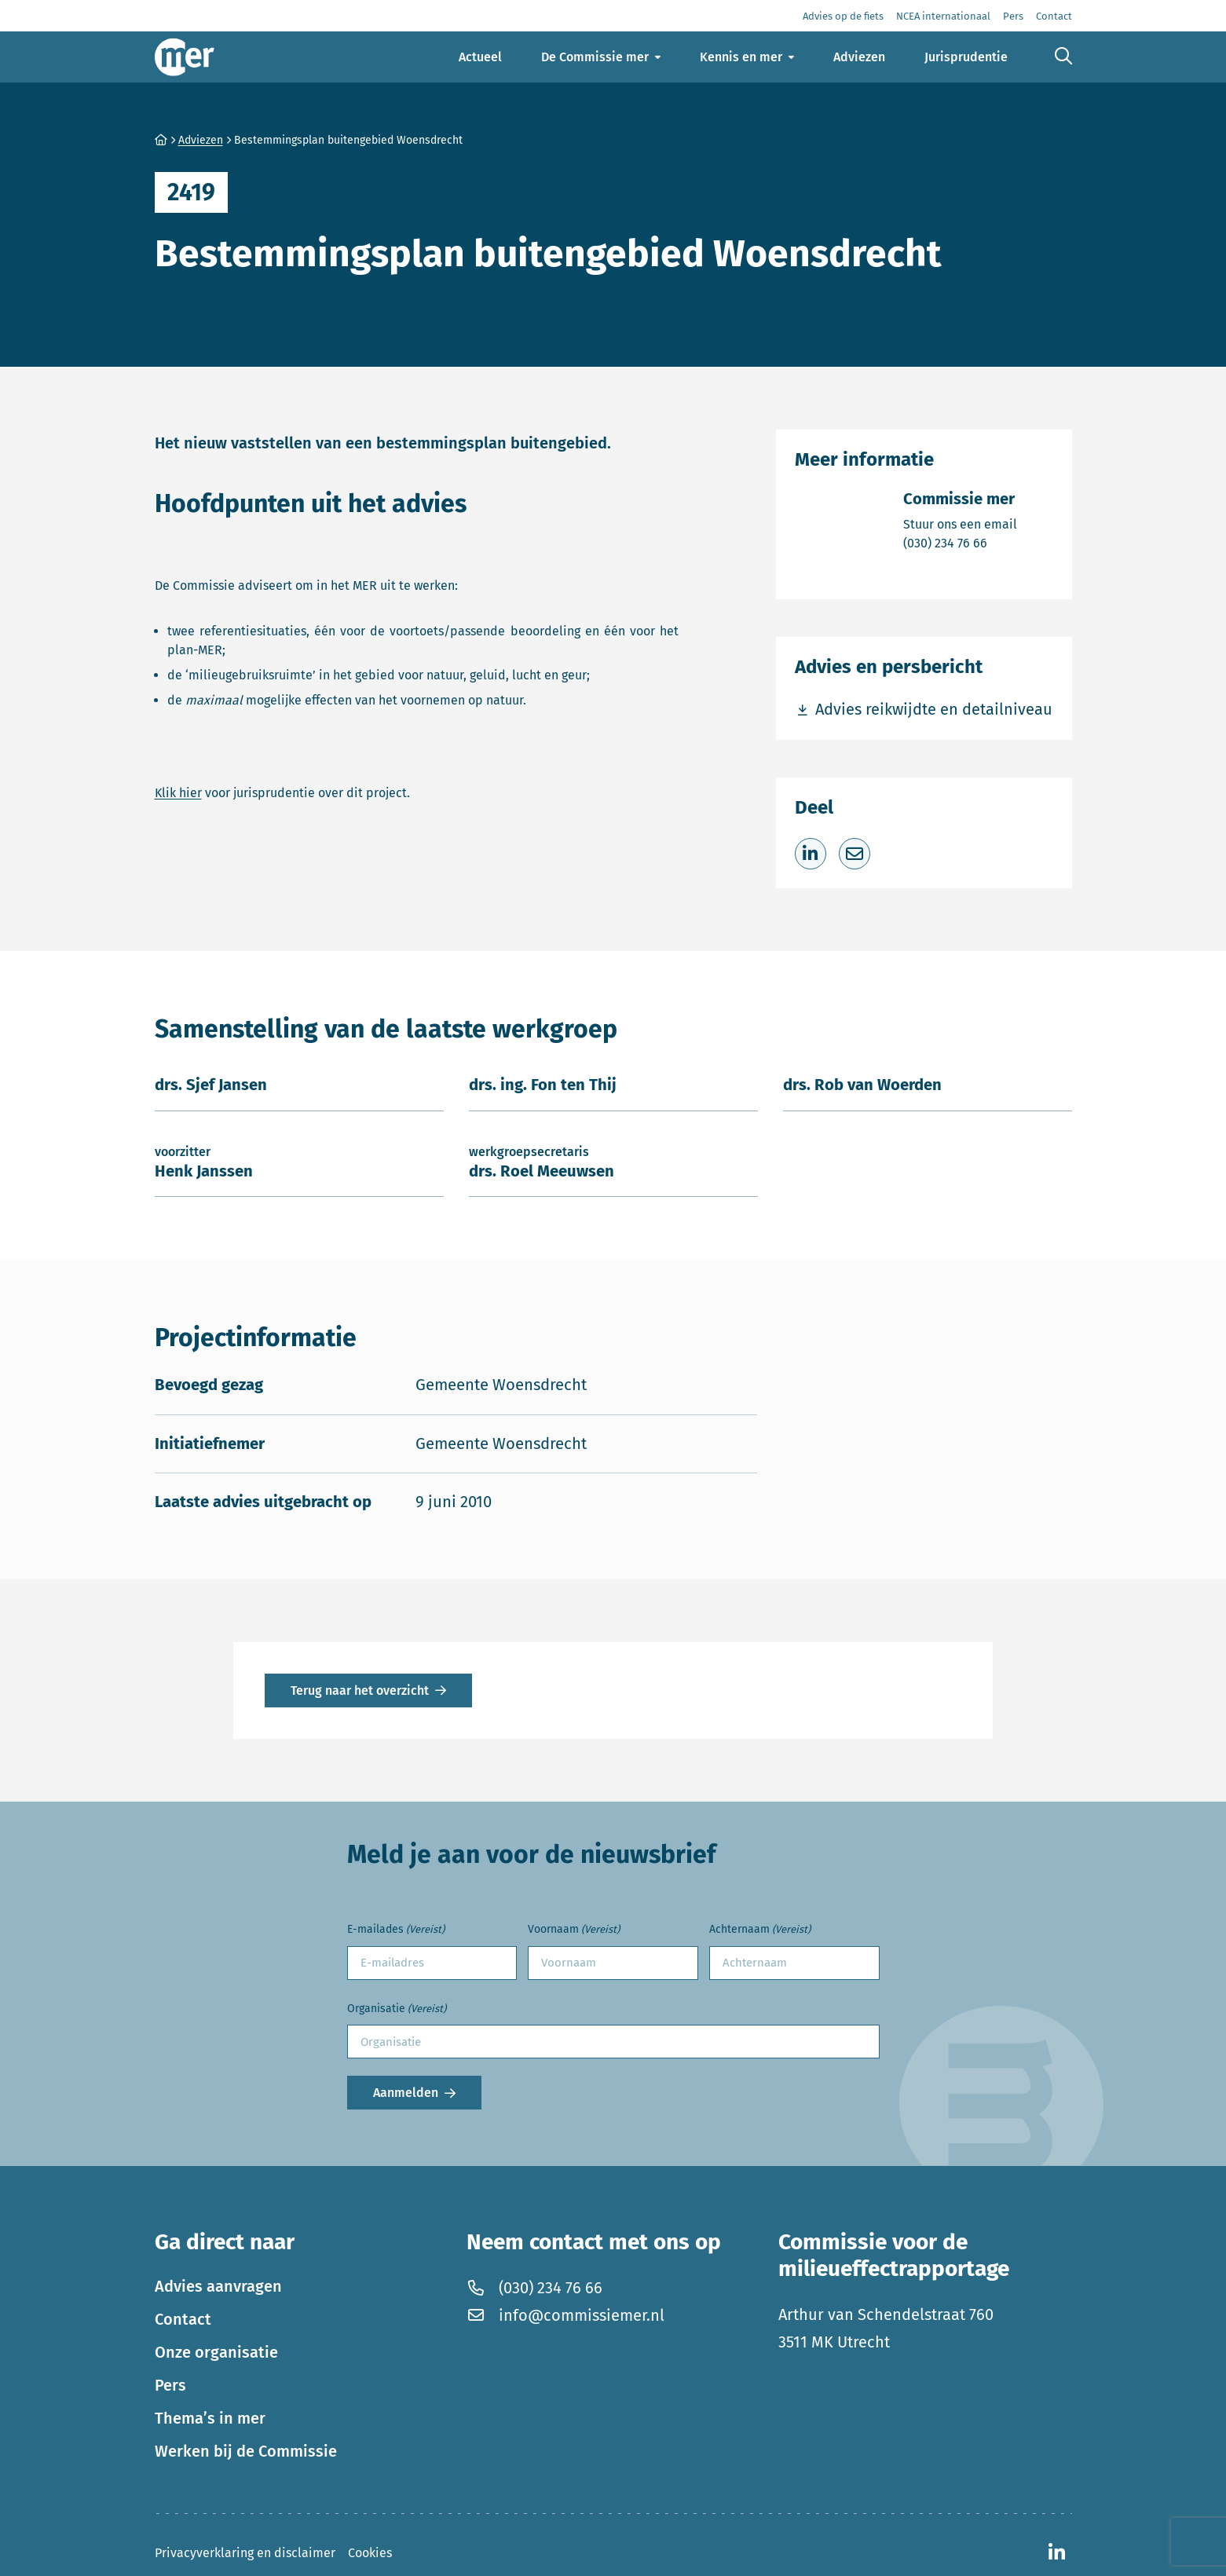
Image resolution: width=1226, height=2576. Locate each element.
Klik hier (178, 792)
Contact (183, 2319)
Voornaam (574, 1930)
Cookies (370, 2552)
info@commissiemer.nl (565, 2315)
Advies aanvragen (218, 2286)
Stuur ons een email (960, 523)
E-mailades (396, 1930)
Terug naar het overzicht (360, 1690)
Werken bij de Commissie (246, 2451)
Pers (170, 2385)
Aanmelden (405, 2092)
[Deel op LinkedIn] (810, 853)
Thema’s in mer (210, 2418)
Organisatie (396, 2009)
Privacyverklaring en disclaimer (245, 2552)
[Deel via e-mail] (854, 853)
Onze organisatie (216, 2352)
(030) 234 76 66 (960, 542)
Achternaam (760, 1930)
